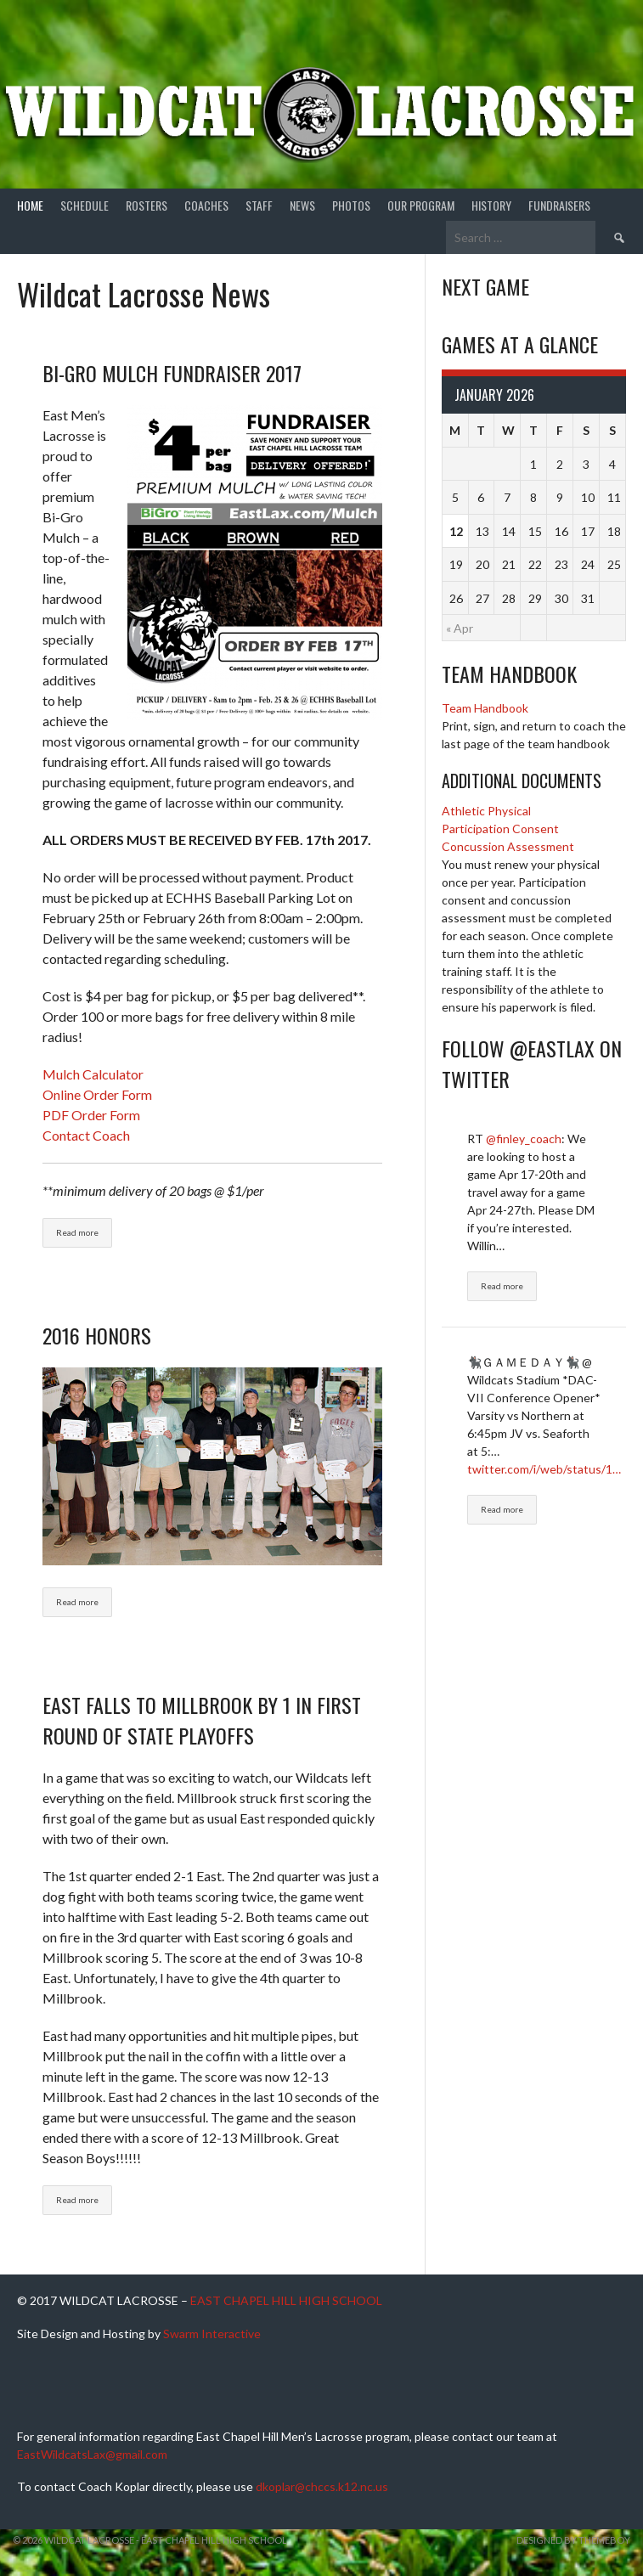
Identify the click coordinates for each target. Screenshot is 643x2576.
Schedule (84, 205)
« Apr (459, 628)
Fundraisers (559, 205)
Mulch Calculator (93, 1074)
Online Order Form (97, 1094)
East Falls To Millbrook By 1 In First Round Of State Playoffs (201, 1719)
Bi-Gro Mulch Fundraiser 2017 (172, 373)
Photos (351, 205)
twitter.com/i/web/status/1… (544, 1469)
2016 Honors (96, 1335)
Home (30, 205)
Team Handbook (485, 708)
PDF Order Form (91, 1115)
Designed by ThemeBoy (573, 2539)
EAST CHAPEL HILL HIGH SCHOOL (286, 2300)
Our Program (420, 205)
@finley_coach (523, 1138)
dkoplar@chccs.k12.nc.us (322, 2486)
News (302, 205)
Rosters (146, 205)
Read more (77, 1232)
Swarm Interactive (212, 2333)
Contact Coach (86, 1135)
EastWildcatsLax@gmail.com (92, 2454)
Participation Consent (500, 828)
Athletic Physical (486, 810)
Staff (259, 205)
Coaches (206, 205)
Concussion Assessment (508, 846)
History (491, 205)
